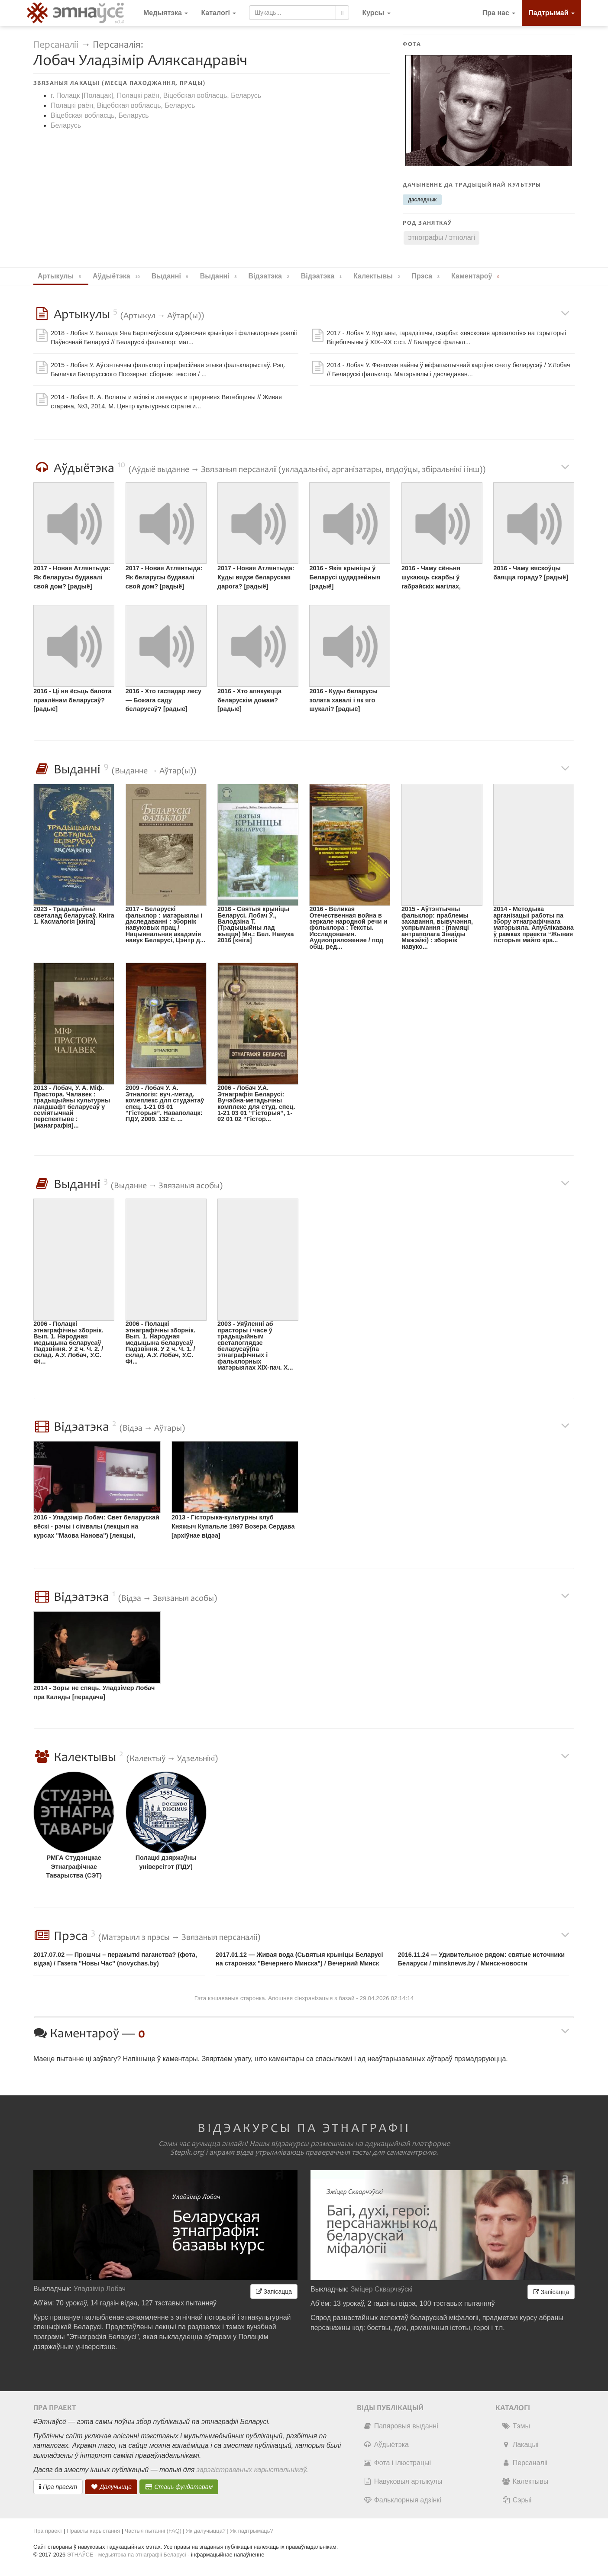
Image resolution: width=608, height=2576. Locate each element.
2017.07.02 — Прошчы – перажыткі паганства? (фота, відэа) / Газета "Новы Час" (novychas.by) (115, 1959)
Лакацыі (520, 2444)
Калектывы (525, 2481)
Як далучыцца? (206, 2531)
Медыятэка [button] (165, 12)
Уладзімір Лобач (100, 2288)
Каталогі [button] (218, 12)
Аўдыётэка (386, 2444)
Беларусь (66, 125)
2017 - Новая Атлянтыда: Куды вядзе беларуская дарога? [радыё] (255, 577)
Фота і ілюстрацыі (397, 2462)
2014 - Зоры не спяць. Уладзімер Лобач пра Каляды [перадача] (94, 1692)
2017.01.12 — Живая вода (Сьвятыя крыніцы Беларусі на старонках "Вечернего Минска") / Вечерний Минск (299, 1959)
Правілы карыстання (93, 2531)
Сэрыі (517, 2500)
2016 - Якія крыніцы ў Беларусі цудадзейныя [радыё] (344, 577)
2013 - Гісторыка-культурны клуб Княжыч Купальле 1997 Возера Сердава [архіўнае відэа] (233, 1526)
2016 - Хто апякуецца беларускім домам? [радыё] (249, 700)
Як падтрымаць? (251, 2531)
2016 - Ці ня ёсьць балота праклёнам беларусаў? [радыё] (72, 700)
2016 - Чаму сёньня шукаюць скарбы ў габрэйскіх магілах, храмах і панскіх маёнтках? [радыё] (431, 578)
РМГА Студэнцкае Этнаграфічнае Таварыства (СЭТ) (74, 1866)
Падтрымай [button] (551, 12)
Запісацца (274, 2291)
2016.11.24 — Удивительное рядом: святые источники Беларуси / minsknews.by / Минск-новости (481, 1959)
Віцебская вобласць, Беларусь (100, 115)
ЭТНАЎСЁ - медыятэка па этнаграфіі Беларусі (126, 2554)
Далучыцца (111, 2486)
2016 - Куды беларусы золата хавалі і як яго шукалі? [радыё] (343, 700)
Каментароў (476, 276)
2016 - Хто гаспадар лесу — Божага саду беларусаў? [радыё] (163, 700)
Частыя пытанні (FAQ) (153, 2531)
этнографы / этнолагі (441, 237)
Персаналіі (55, 44)
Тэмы (516, 2426)
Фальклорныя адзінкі (402, 2500)
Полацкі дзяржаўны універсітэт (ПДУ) (166, 1862)
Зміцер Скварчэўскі (382, 2289)
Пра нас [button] (499, 12)
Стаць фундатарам (179, 2486)
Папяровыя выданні (400, 2426)
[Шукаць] (342, 12)
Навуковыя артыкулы (403, 2481)
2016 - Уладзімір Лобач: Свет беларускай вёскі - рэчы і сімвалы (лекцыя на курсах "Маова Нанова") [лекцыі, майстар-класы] (96, 1527)
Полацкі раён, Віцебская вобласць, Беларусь (123, 105)
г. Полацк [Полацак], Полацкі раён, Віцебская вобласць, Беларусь (156, 95)
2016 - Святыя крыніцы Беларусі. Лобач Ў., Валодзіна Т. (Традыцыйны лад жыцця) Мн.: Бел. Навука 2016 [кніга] (255, 924)
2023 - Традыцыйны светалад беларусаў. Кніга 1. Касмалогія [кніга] (73, 915)
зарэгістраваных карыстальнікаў (251, 2469)
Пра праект (58, 2486)
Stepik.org (187, 2152)
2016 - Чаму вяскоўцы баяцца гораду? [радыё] (530, 573)
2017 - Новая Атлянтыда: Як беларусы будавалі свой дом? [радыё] (71, 577)
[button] (376, 13)
